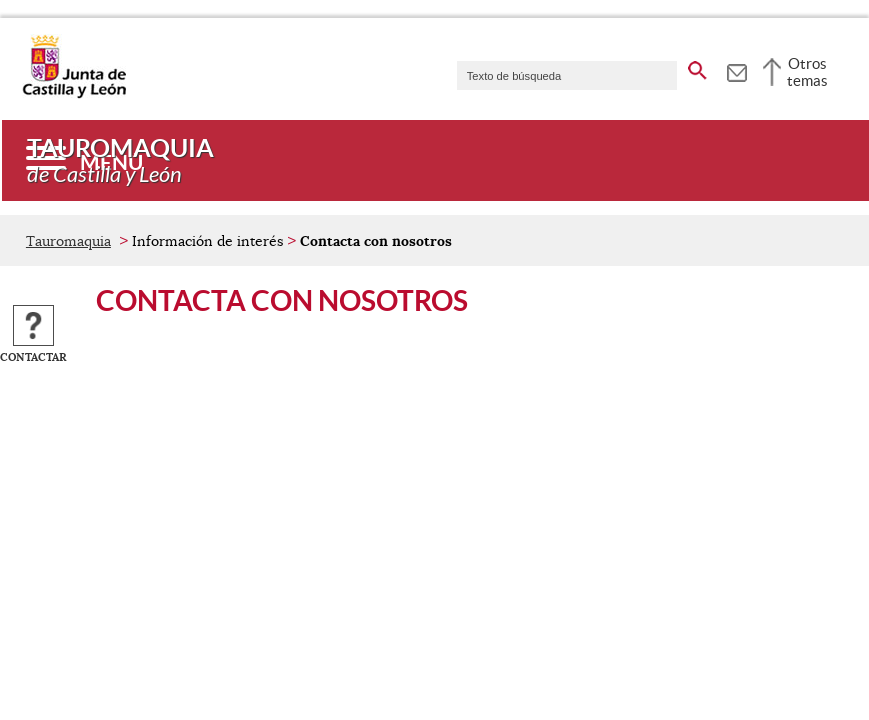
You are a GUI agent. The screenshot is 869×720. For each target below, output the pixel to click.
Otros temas (807, 72)
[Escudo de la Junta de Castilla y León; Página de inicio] (74, 94)
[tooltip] (736, 70)
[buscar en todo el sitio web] (697, 67)
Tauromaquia (68, 241)
